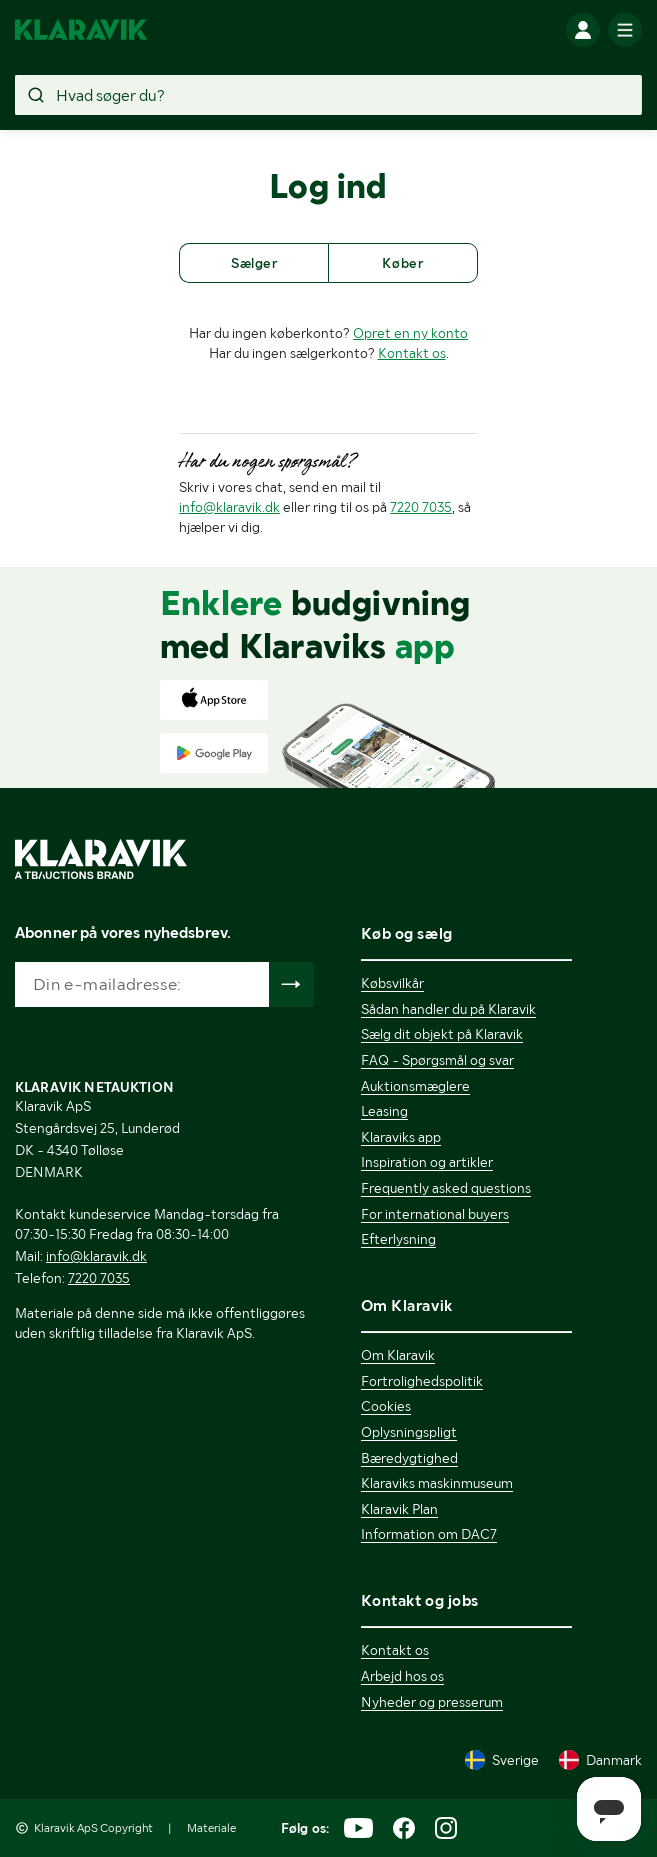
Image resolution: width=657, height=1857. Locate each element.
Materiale (211, 1828)
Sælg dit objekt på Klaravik (442, 1034)
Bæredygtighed (409, 1458)
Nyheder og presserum (432, 1702)
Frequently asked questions (446, 1188)
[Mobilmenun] (625, 30)
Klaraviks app (401, 1137)
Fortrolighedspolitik (422, 1381)
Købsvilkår (392, 983)
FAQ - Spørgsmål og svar (437, 1060)
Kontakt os (412, 353)
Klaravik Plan (399, 1509)
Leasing (384, 1111)
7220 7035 (421, 507)
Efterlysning (398, 1239)
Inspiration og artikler (427, 1162)
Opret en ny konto (410, 333)
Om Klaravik (398, 1355)
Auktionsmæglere (415, 1086)
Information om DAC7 (429, 1534)
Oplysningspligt (409, 1432)
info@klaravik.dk (229, 507)
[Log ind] (583, 30)
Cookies (386, 1406)
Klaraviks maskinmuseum (437, 1483)
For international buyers (435, 1214)
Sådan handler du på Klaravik (448, 1009)
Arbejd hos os (402, 1676)
